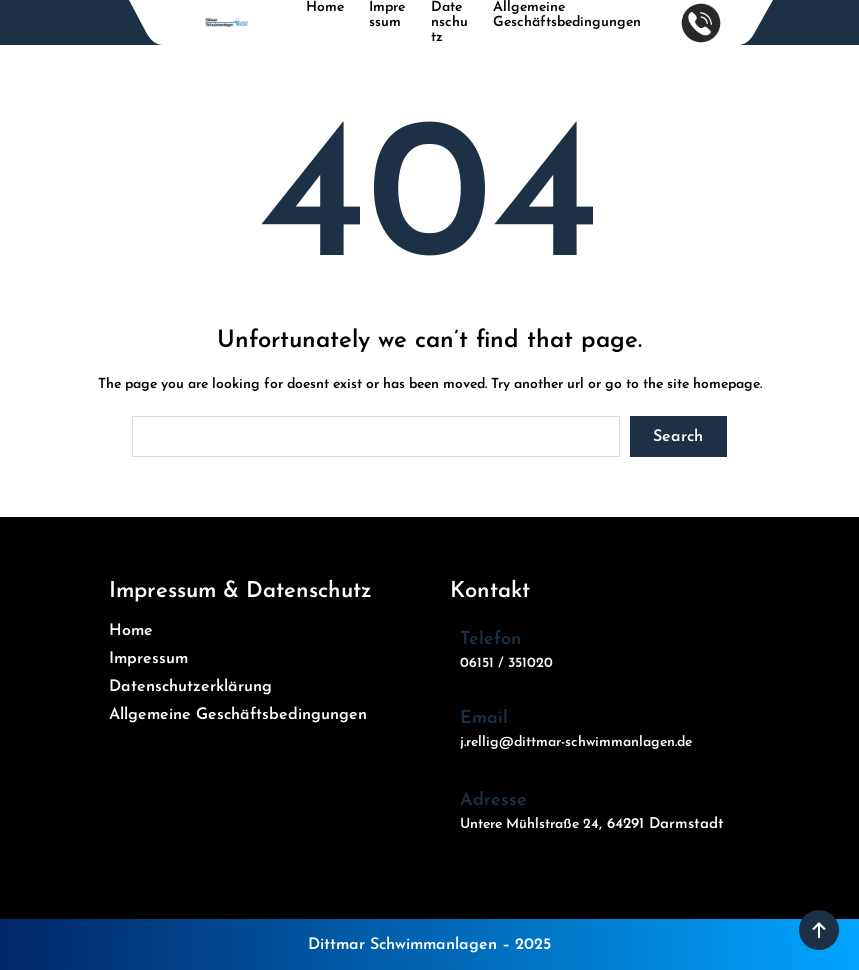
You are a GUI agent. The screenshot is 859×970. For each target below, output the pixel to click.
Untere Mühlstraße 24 (529, 824)
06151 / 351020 (506, 663)
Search (678, 437)
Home (325, 7)
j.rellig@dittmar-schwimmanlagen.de (576, 742)
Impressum (387, 15)
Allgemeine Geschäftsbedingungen (567, 15)
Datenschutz (449, 22)
